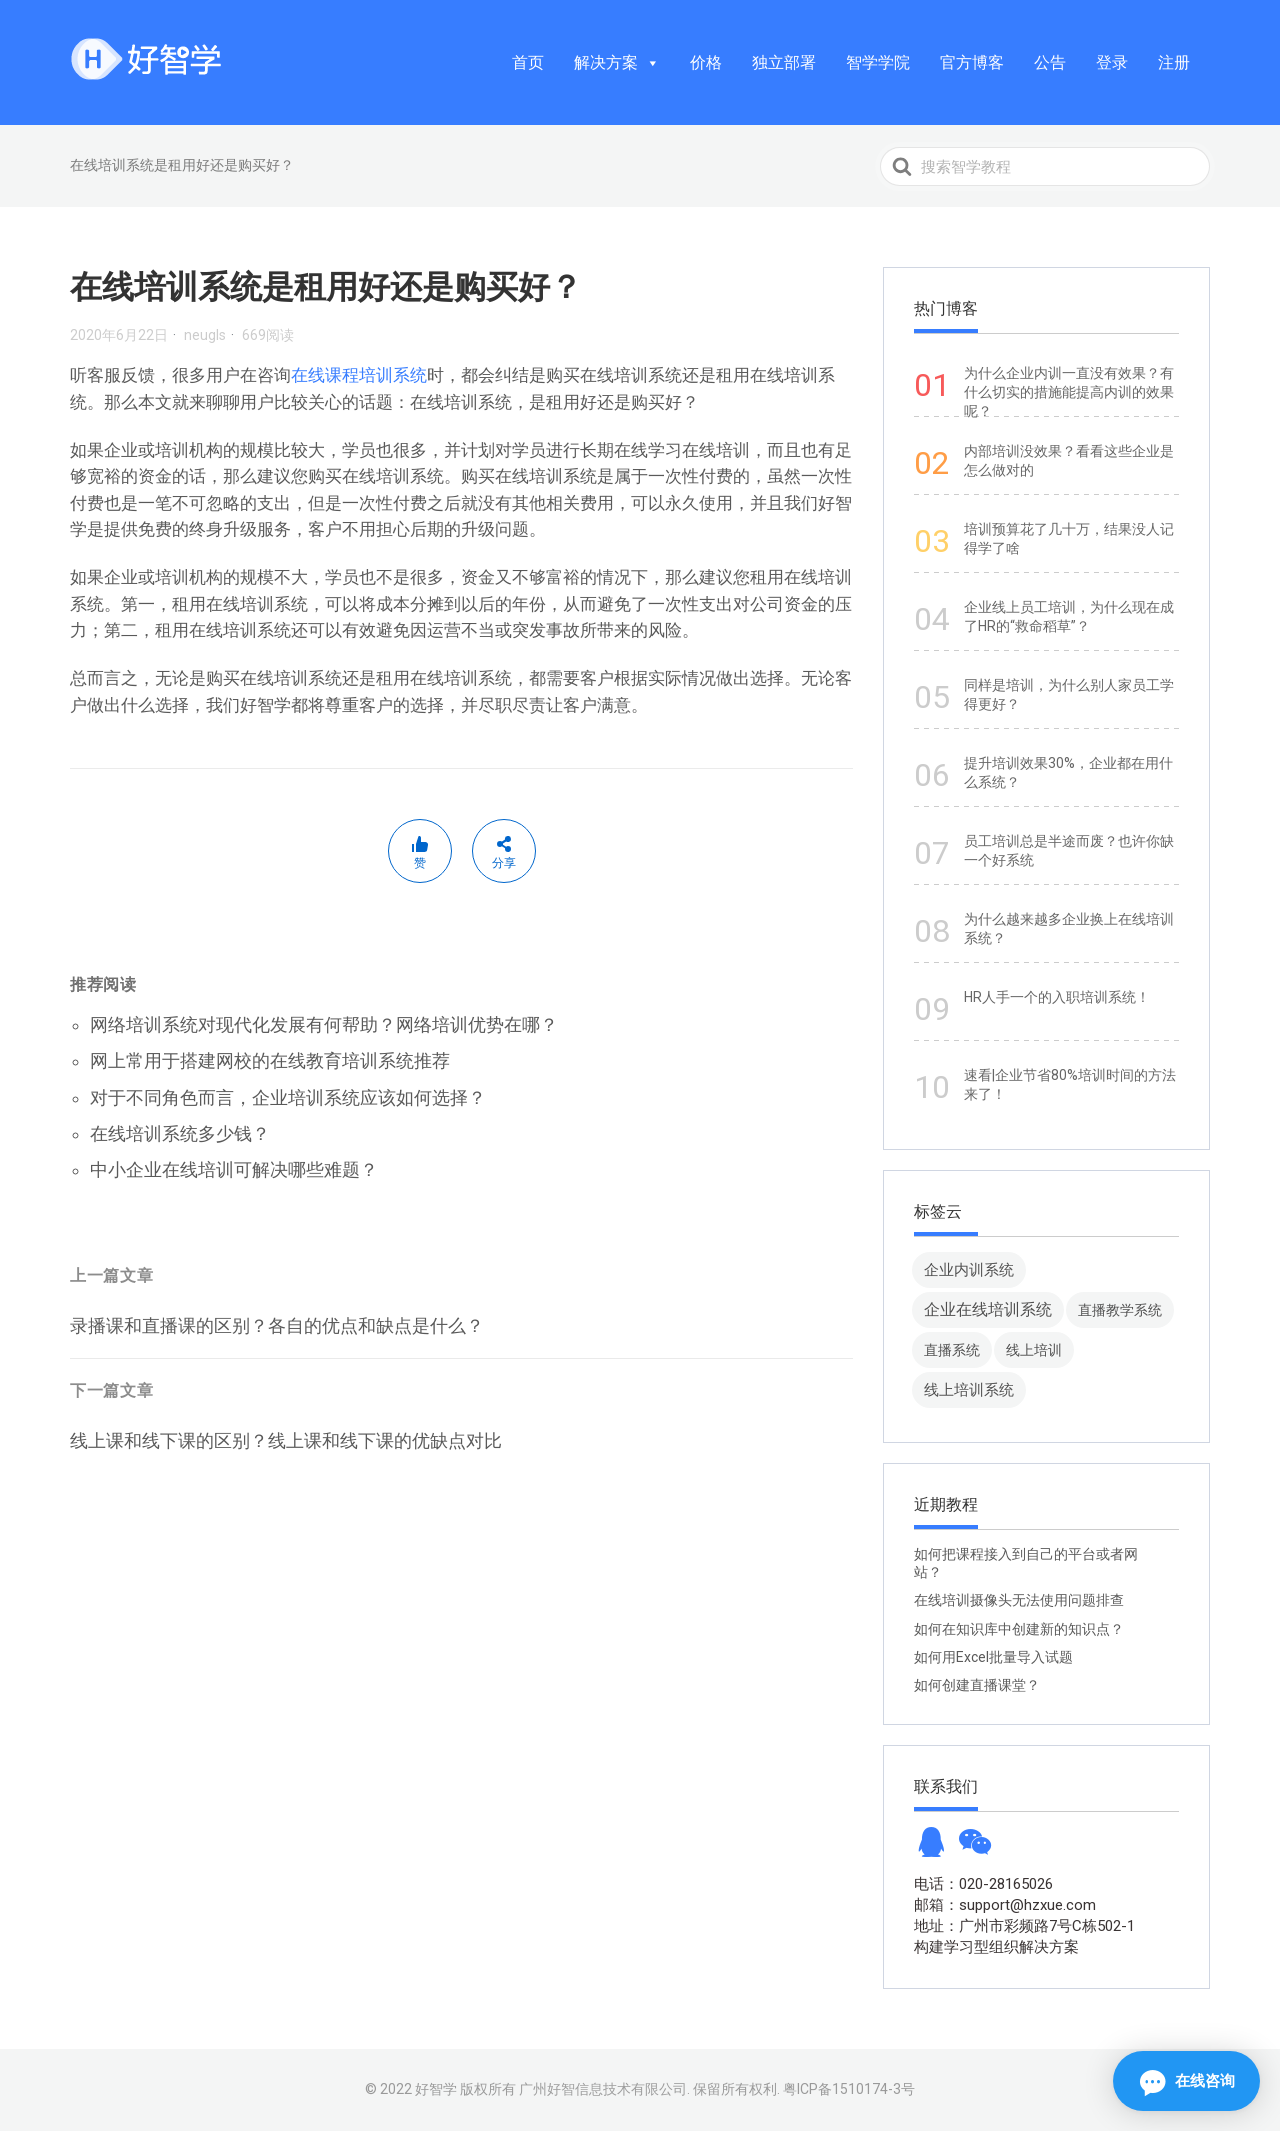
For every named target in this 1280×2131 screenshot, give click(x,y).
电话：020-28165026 (983, 1884)
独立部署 (784, 62)
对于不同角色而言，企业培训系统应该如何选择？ (288, 1097)
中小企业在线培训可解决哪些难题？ (234, 1169)
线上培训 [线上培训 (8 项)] (1034, 1350)
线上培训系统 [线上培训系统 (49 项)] (969, 1389)
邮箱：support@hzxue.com (1005, 1905)
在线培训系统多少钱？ (180, 1133)
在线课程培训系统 (359, 375)
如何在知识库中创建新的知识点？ (1019, 1629)
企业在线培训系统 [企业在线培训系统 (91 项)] (988, 1309)
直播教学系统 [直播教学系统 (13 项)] (1120, 1310)
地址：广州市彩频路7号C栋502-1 (1024, 1926)
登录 (1112, 62)
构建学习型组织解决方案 (996, 1947)
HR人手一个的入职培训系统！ (1057, 997)
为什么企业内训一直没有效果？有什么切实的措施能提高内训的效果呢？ (1069, 392)
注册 (1174, 62)
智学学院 (878, 62)
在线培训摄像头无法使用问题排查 (1019, 1600)
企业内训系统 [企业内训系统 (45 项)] (969, 1269)
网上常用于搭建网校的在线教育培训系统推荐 (270, 1060)
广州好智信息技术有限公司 (603, 2089)
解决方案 (617, 62)
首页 (528, 62)
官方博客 (972, 62)
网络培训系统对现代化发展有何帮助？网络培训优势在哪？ (324, 1024)
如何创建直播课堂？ (977, 1685)
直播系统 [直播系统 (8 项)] (952, 1350)
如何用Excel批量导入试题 (993, 1657)
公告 (1050, 62)
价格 (706, 62)
